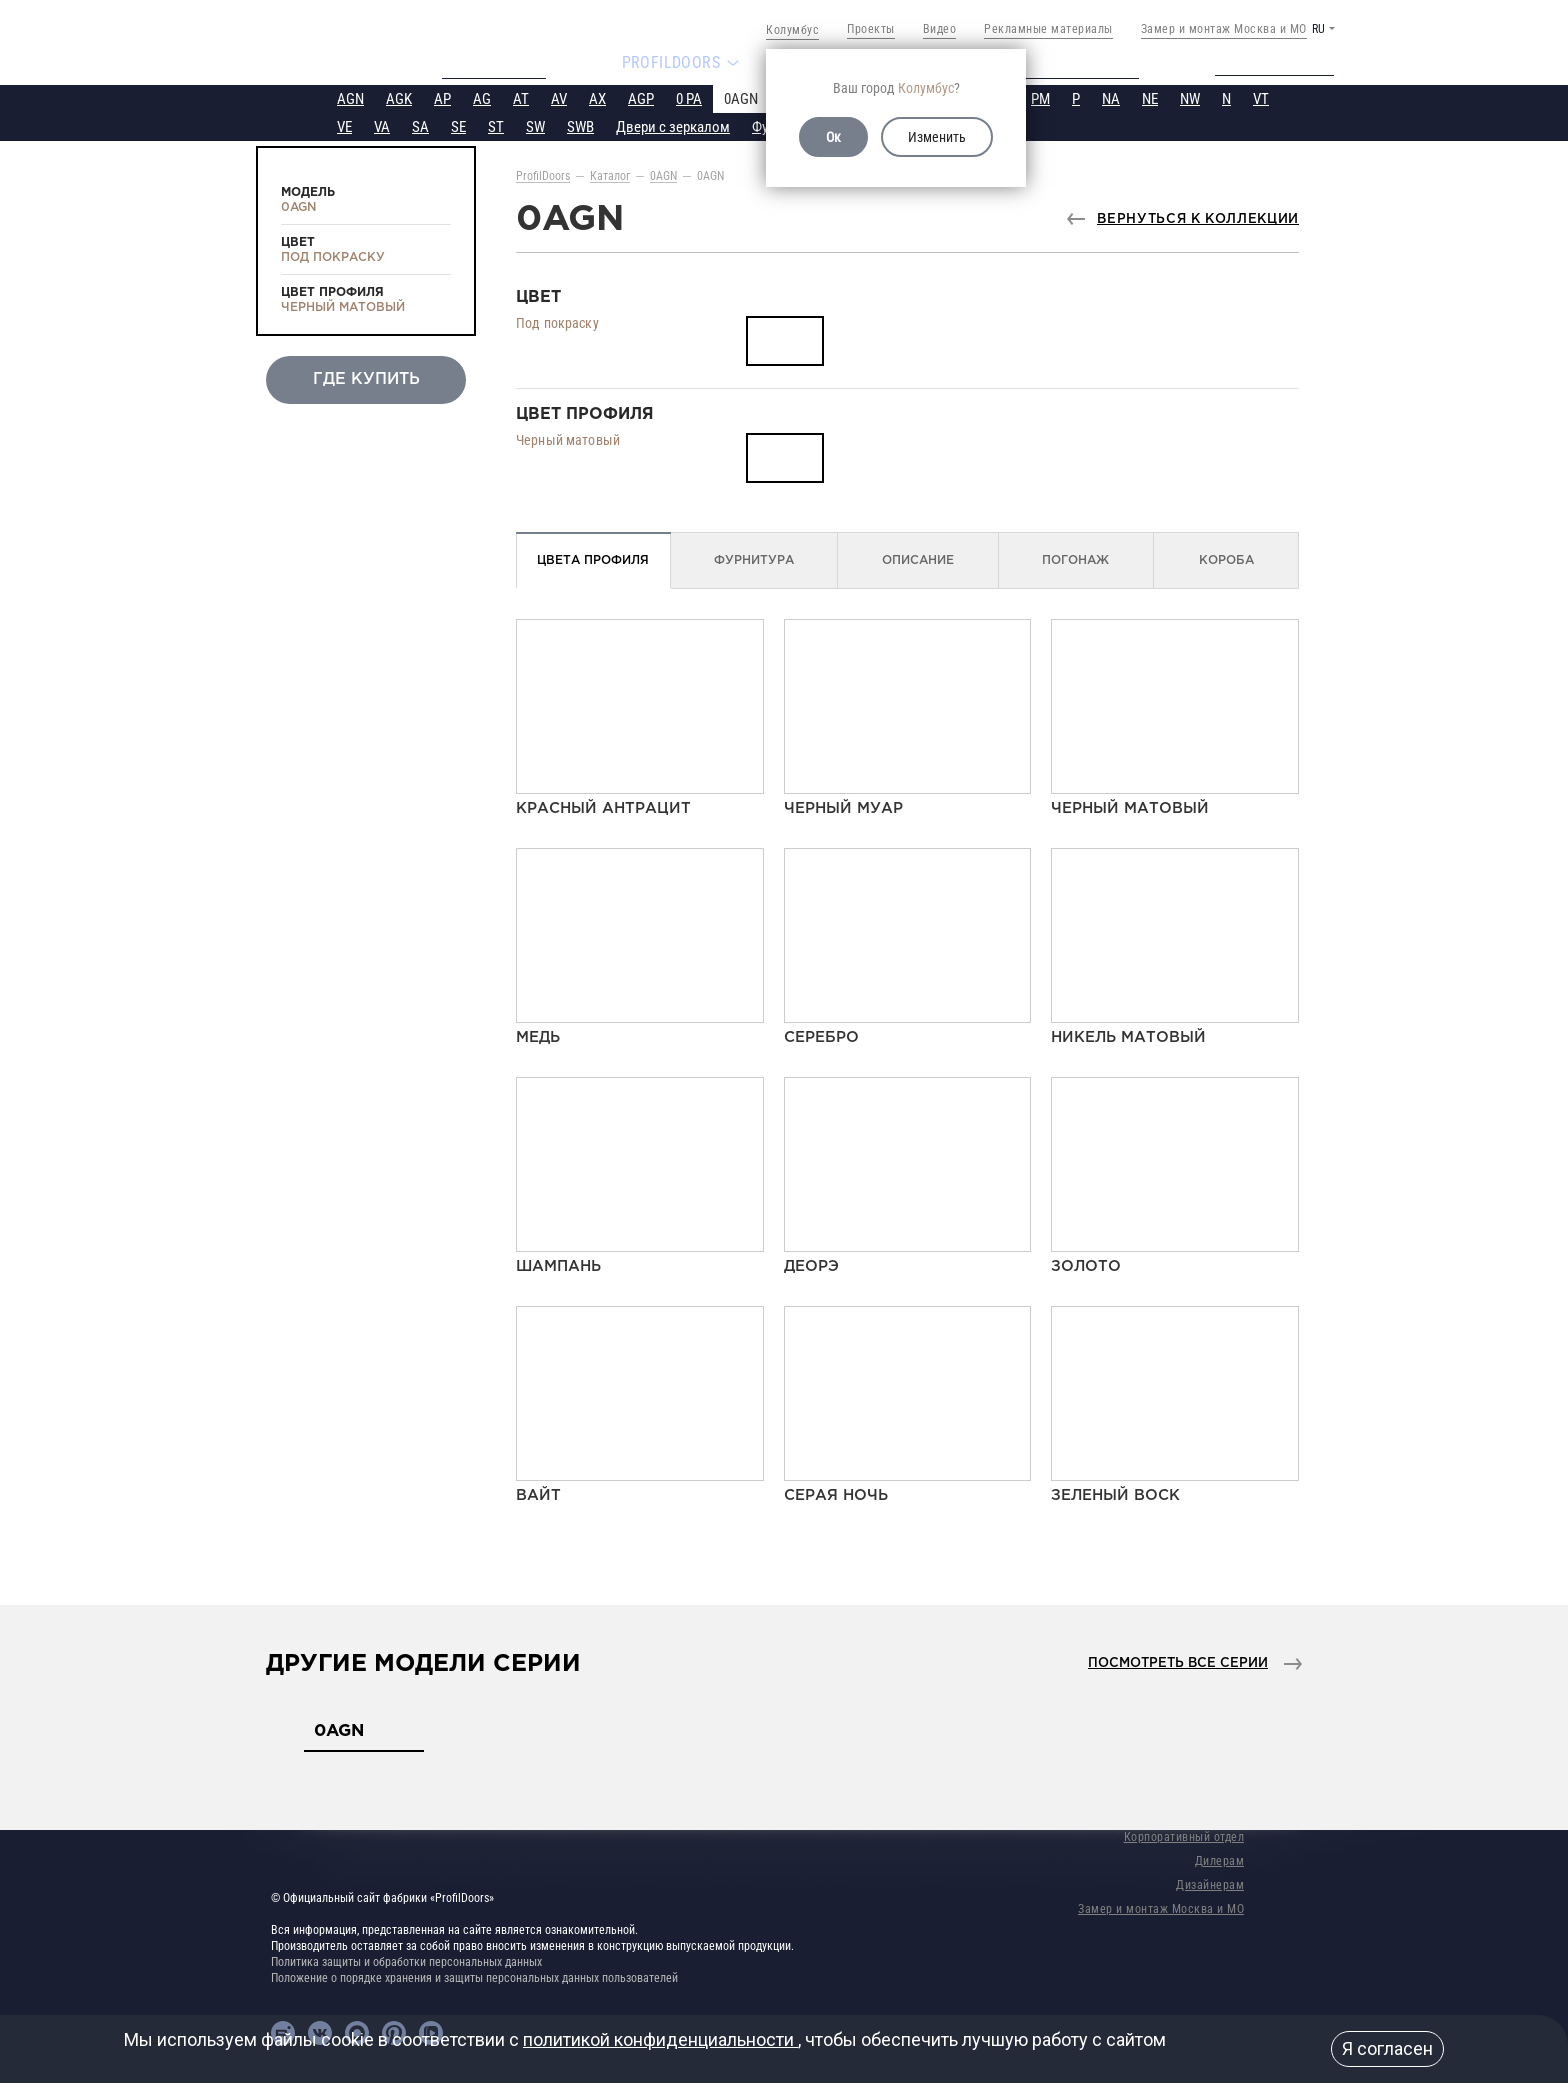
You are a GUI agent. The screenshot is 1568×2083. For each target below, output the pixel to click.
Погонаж (1075, 558)
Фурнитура (754, 558)
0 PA (689, 97)
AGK (399, 97)
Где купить (366, 377)
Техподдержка (1289, 62)
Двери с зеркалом (673, 125)
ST (496, 125)
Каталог (610, 174)
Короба (1226, 558)
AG (482, 97)
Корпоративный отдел (1184, 1835)
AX (597, 97)
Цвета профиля (593, 558)
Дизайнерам (1210, 1883)
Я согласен (1387, 2048)
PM (1040, 97)
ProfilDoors (543, 174)
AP (442, 97)
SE (458, 125)
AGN (350, 97)
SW (535, 125)
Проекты (871, 29)
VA (382, 125)
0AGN (741, 97)
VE (344, 125)
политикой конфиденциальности (660, 2039)
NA (1111, 97)
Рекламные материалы (1048, 29)
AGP (641, 97)
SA (420, 125)
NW (1190, 97)
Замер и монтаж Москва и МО (1224, 29)
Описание (918, 558)
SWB (580, 125)
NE (1150, 97)
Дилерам (1220, 1859)
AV (559, 97)
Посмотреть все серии (1178, 1661)
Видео (940, 29)
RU (1318, 29)
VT (1261, 97)
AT (521, 97)
